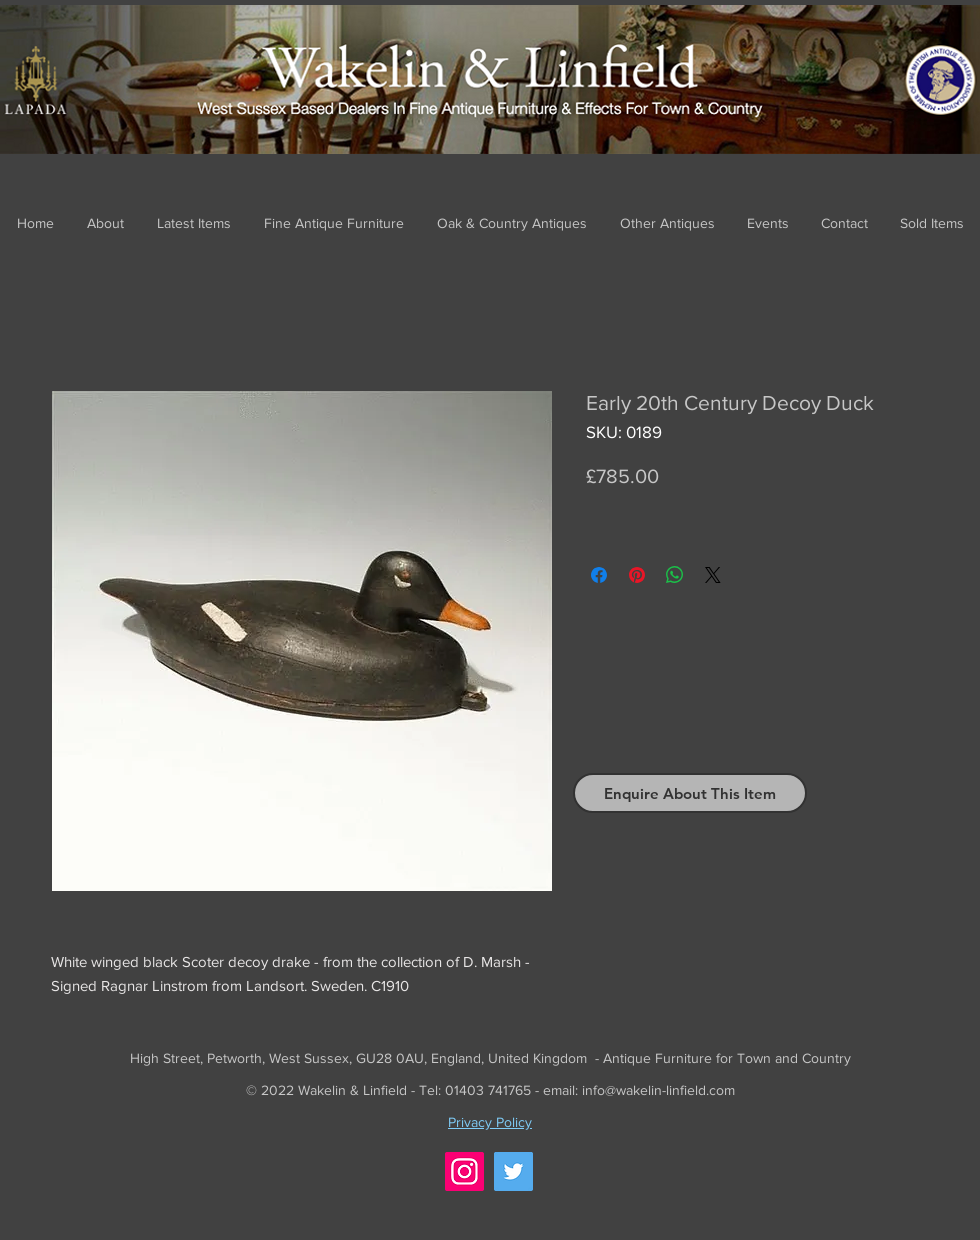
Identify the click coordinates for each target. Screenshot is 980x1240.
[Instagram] (464, 1171)
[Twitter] (513, 1171)
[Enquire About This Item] (690, 793)
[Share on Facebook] (599, 575)
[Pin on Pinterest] (637, 575)
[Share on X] (713, 575)
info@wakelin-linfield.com (658, 1090)
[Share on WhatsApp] (675, 575)
